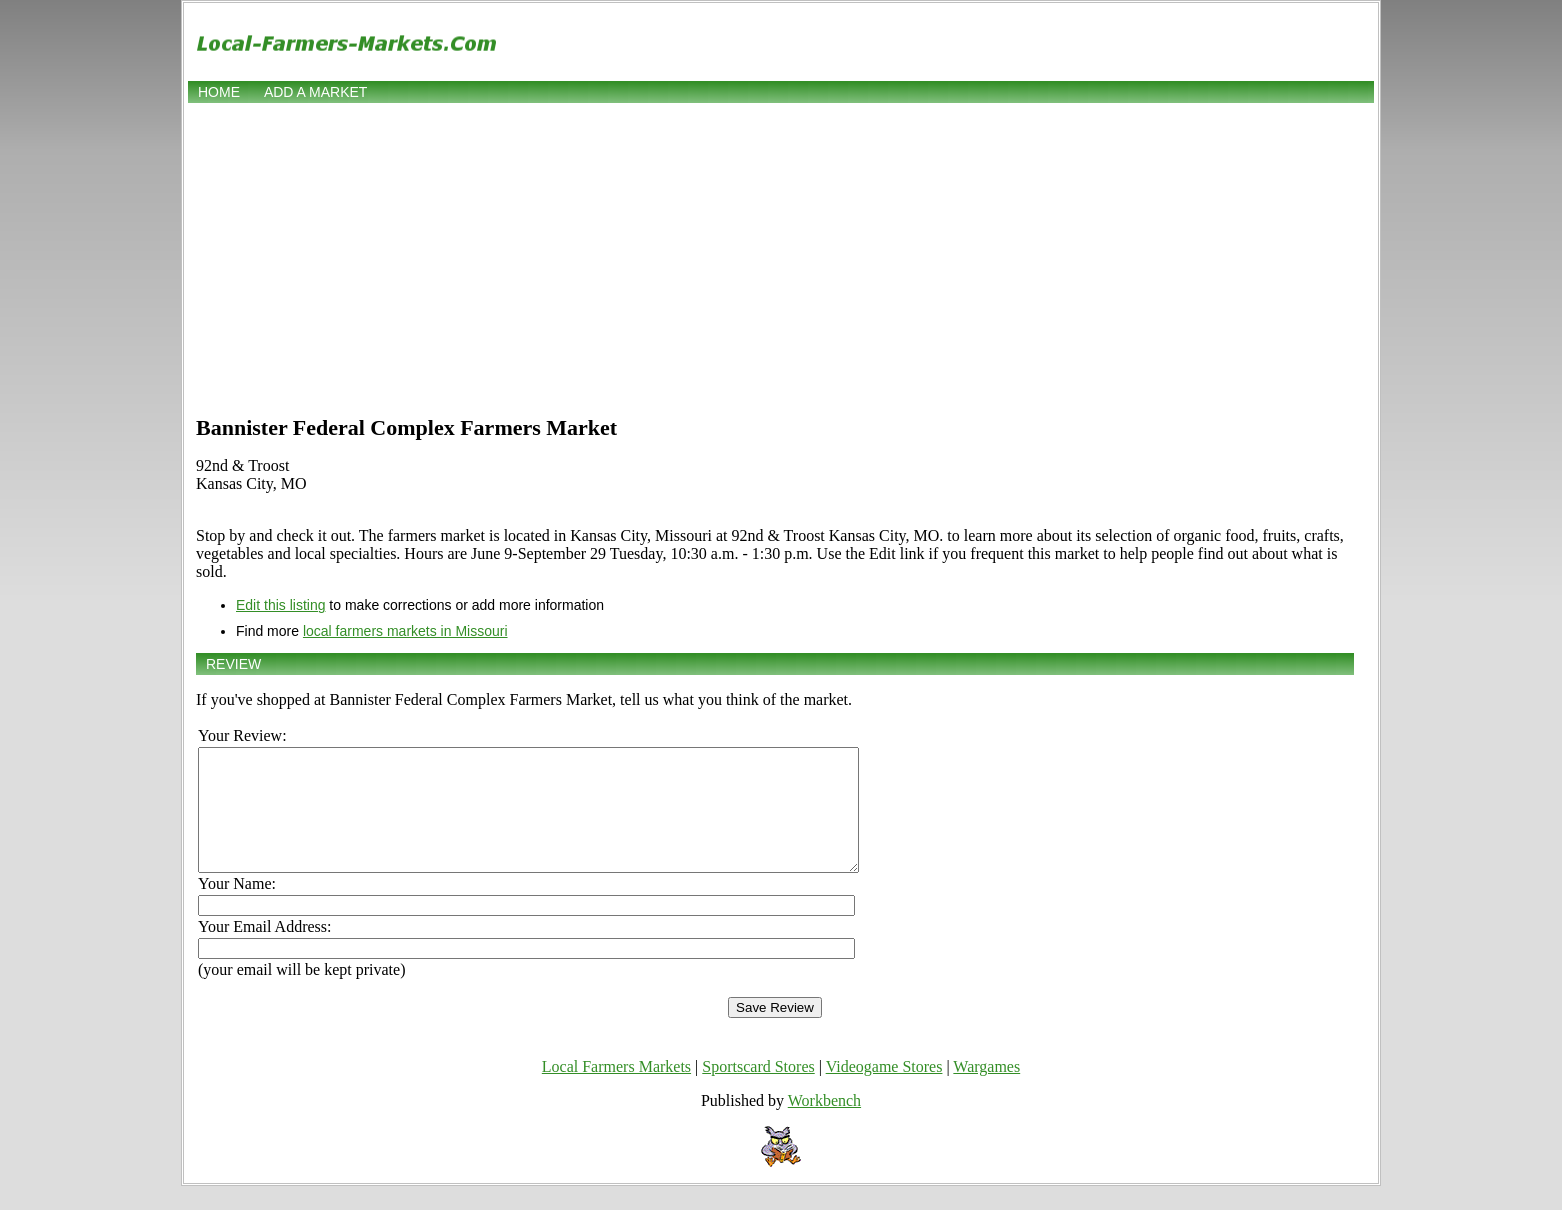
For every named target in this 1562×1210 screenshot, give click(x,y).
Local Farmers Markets (616, 1090)
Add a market (315, 92)
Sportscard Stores (758, 1090)
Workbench (824, 1124)
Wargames (986, 1090)
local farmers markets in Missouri (405, 631)
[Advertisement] (781, 257)
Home (219, 92)
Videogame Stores (884, 1090)
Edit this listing (280, 605)
